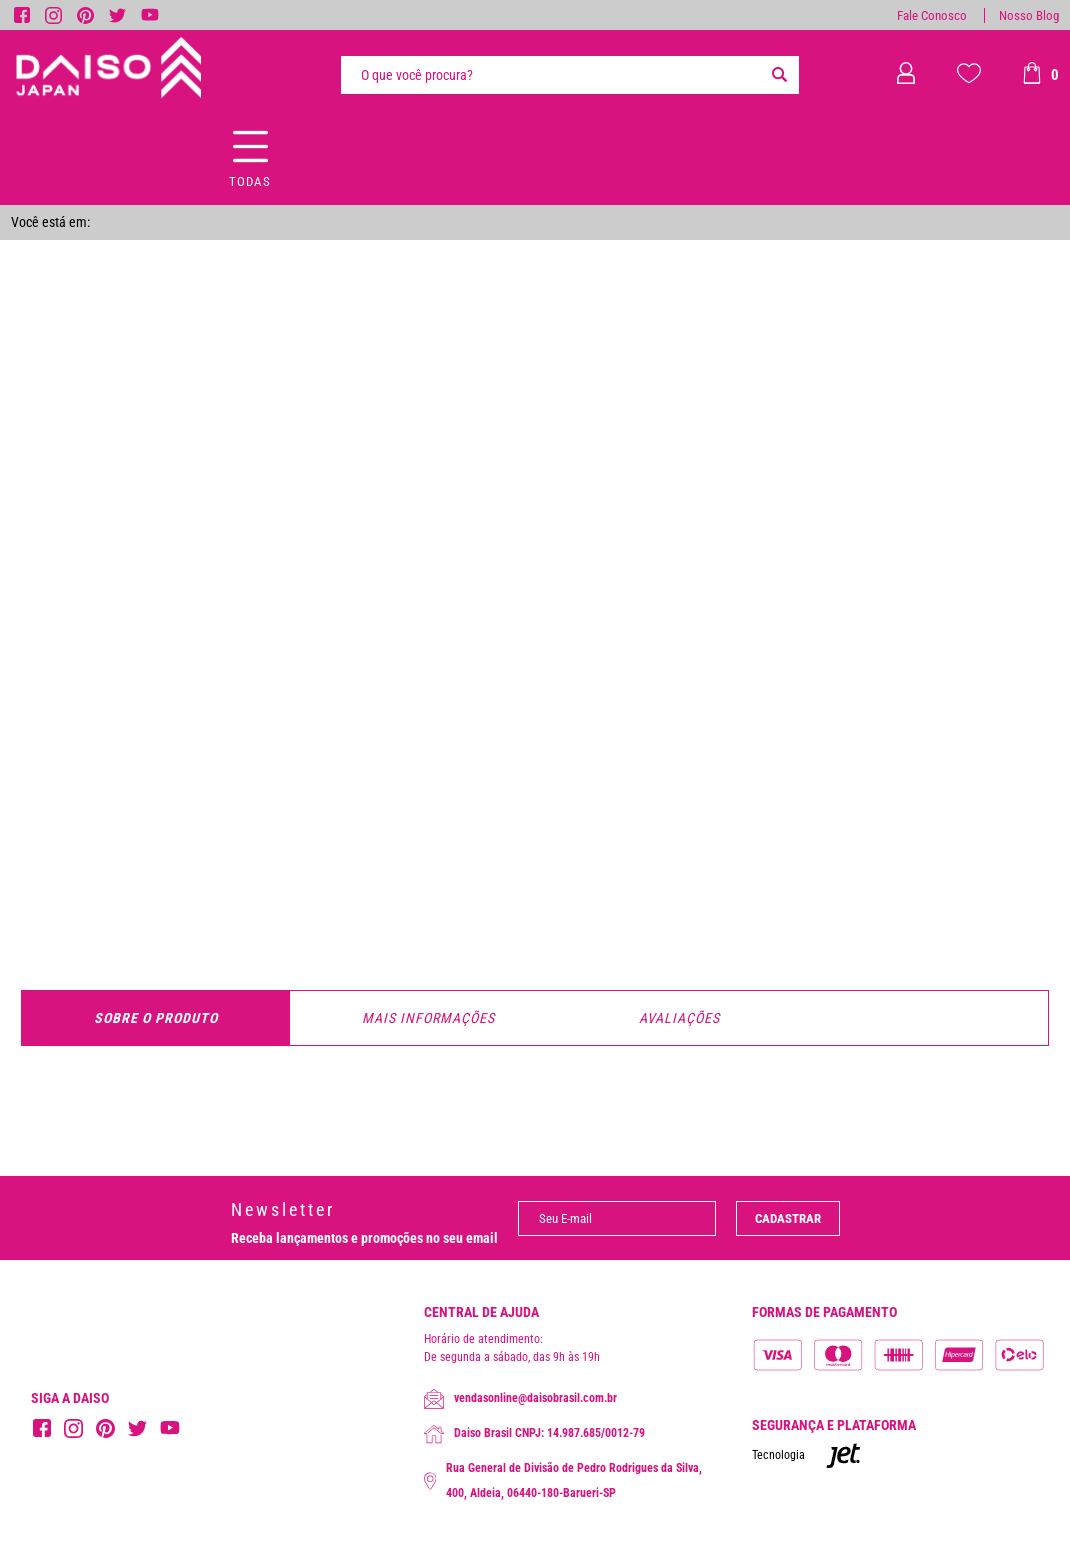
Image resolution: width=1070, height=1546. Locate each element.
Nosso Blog (1029, 15)
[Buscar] (779, 75)
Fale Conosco (932, 15)
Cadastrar (788, 1218)
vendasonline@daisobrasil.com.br (520, 1399)
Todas (250, 181)
